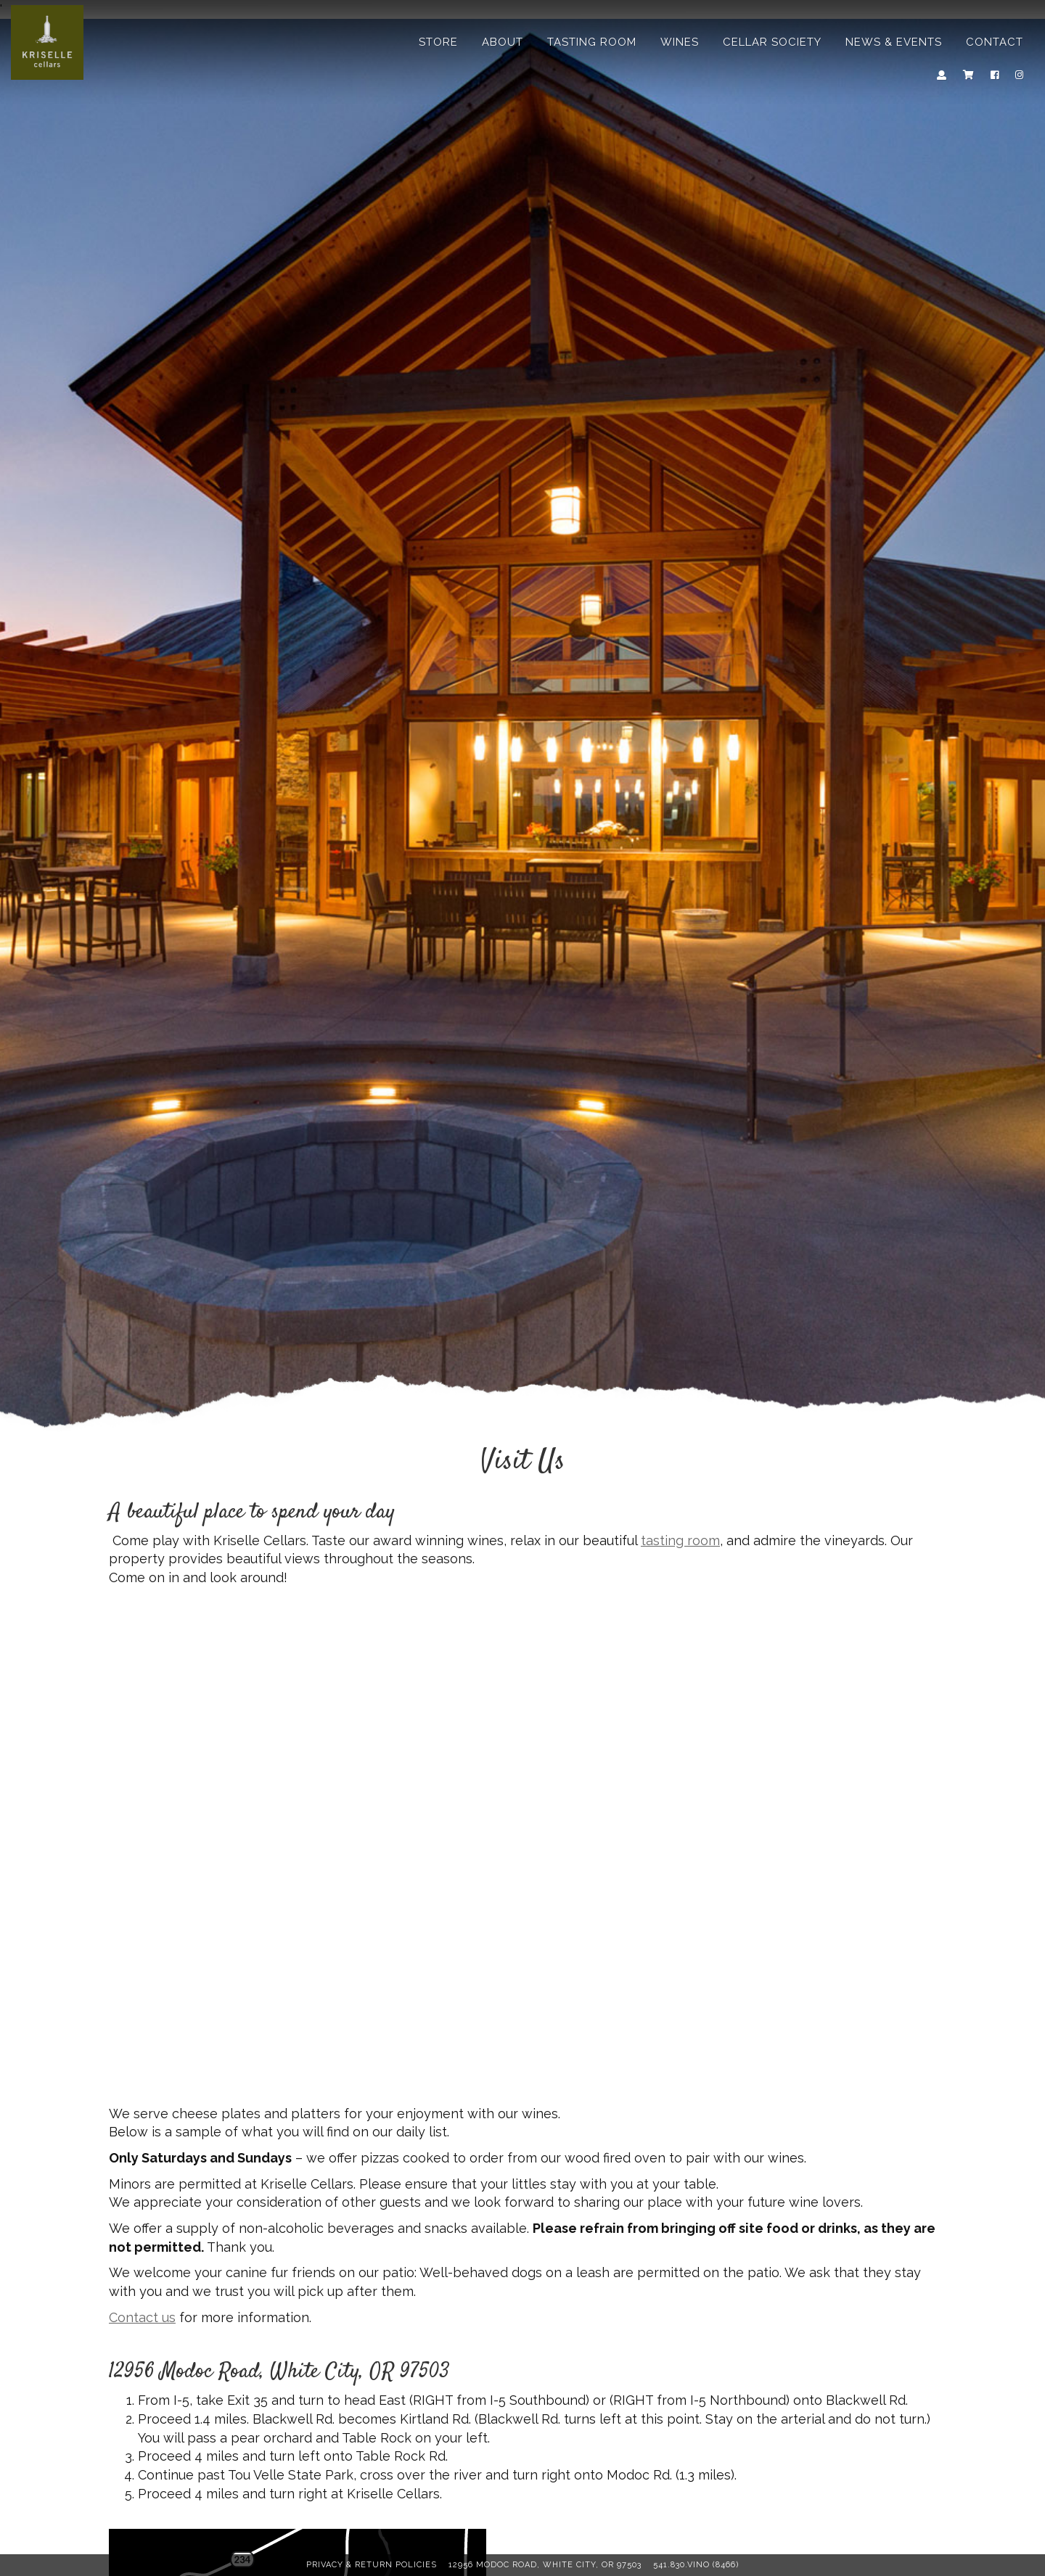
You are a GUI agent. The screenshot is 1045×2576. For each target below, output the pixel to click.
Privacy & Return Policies (371, 2564)
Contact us (142, 2317)
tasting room (680, 1540)
